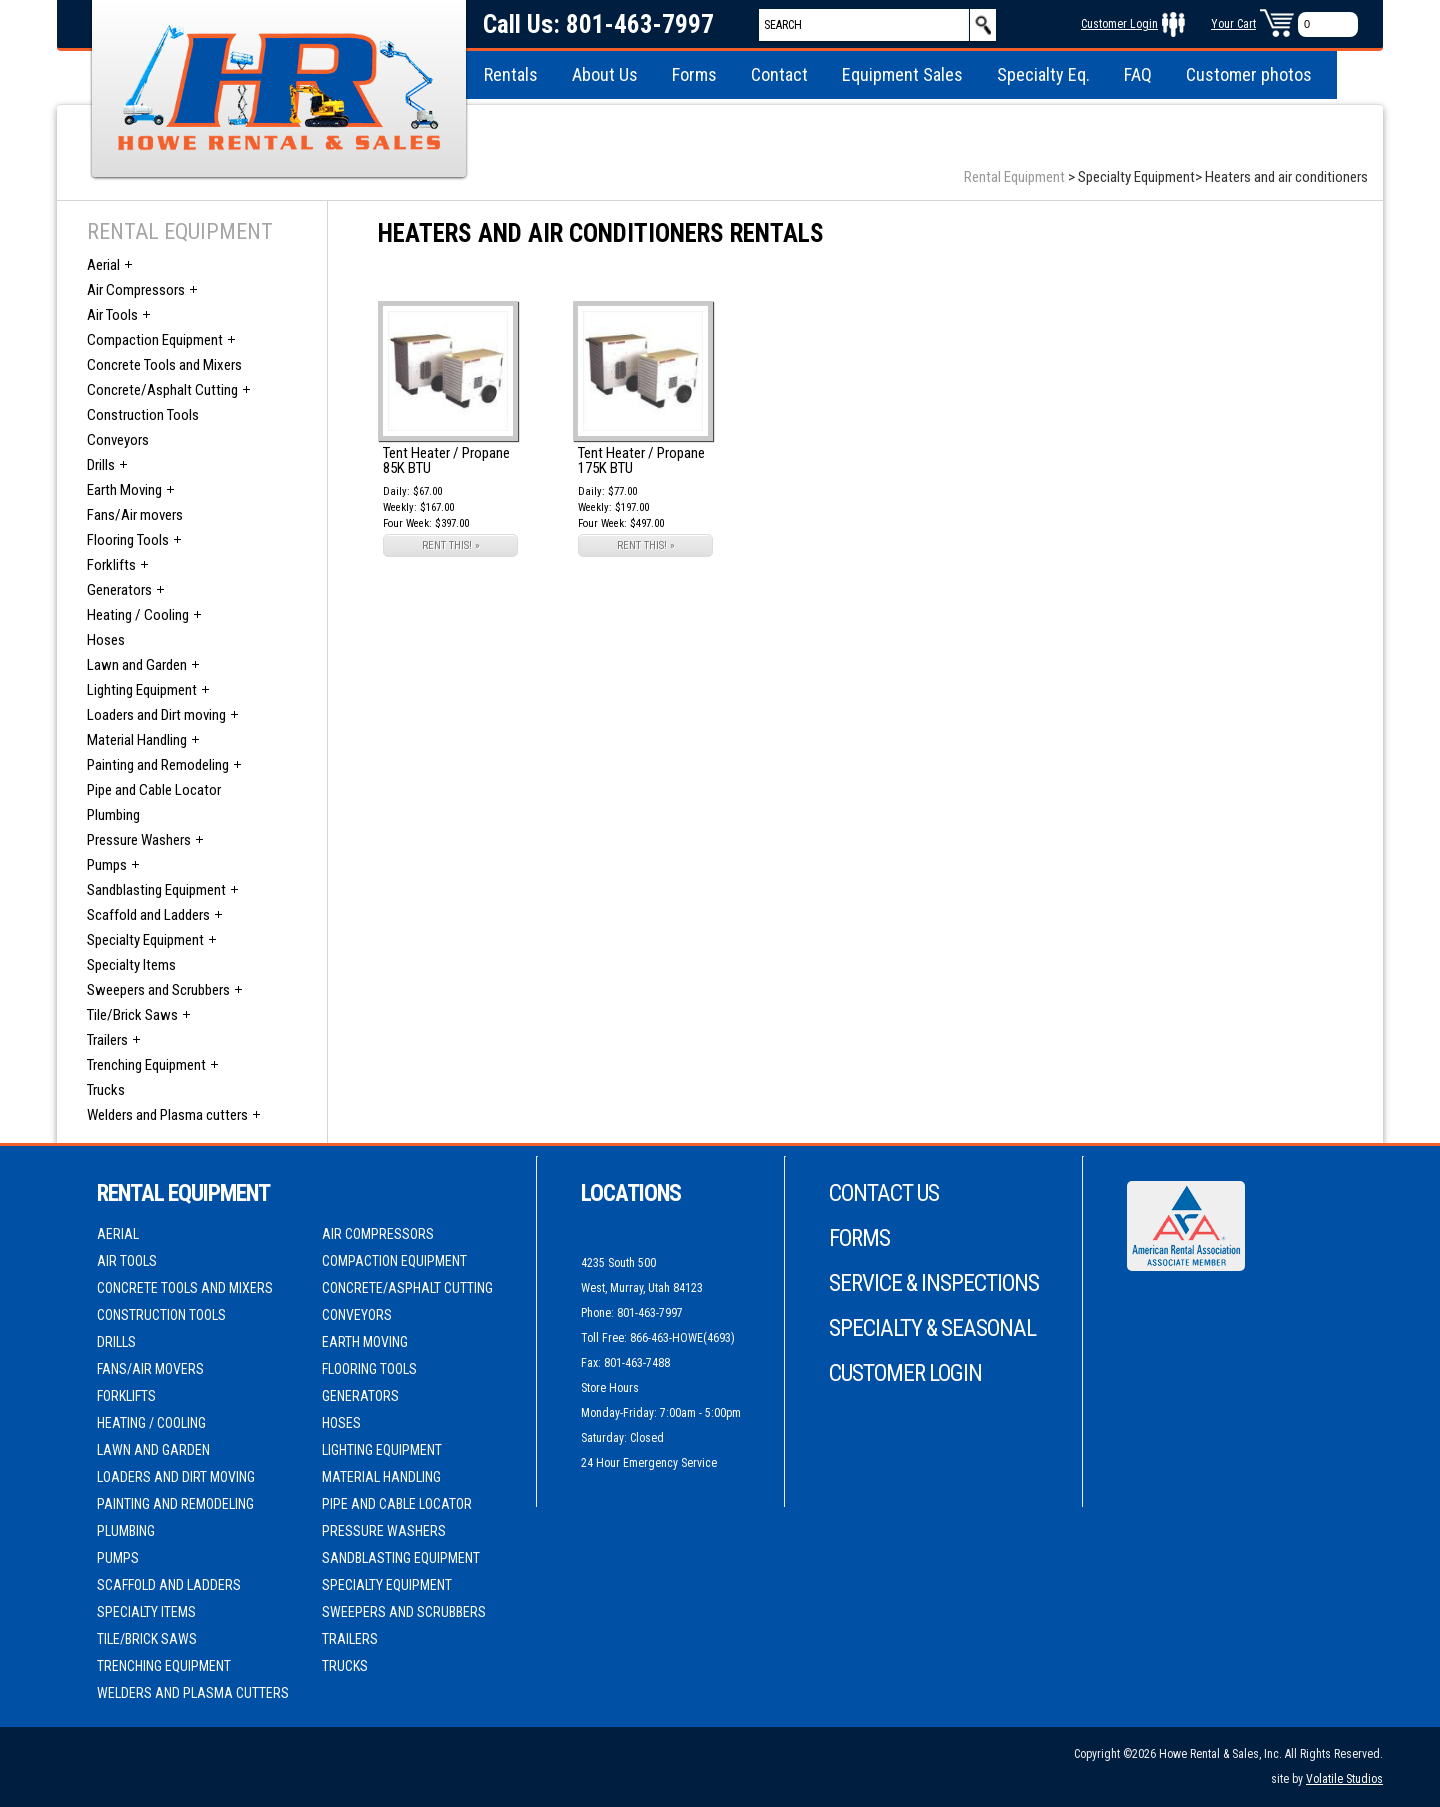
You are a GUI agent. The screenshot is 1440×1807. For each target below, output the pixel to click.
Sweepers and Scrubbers (158, 990)
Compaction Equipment (155, 340)
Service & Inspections (934, 1283)
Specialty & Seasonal (932, 1328)
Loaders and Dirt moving (156, 715)
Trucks (106, 1090)
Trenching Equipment (146, 1065)
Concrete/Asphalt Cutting (162, 390)
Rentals (511, 74)
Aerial (103, 265)
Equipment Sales (902, 74)
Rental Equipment (1014, 177)
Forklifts (111, 565)
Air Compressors (136, 290)
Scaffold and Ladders (148, 915)
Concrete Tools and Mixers (164, 365)
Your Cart (1233, 24)
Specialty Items (131, 965)
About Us (605, 74)
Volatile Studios (1344, 1779)
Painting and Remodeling (158, 765)
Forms (694, 74)
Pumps (107, 865)
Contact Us (884, 1193)
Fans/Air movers (135, 515)
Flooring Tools (128, 540)
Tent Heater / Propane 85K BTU (446, 460)
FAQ (1138, 74)
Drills (101, 465)
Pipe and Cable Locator (154, 790)
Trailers (107, 1040)
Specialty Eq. (1043, 74)
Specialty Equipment (145, 940)
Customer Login (1119, 24)
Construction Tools (143, 415)
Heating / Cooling (138, 615)
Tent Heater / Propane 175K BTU (641, 460)
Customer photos (1249, 74)
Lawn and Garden (137, 665)
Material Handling (137, 740)
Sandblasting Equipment (156, 890)
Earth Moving (124, 490)
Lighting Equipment (142, 690)
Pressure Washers (139, 840)
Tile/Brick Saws (132, 1015)
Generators (119, 590)
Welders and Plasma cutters (167, 1115)
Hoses (106, 640)
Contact (779, 74)
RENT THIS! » (451, 545)
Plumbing (113, 815)
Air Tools (112, 315)
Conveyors (118, 440)
